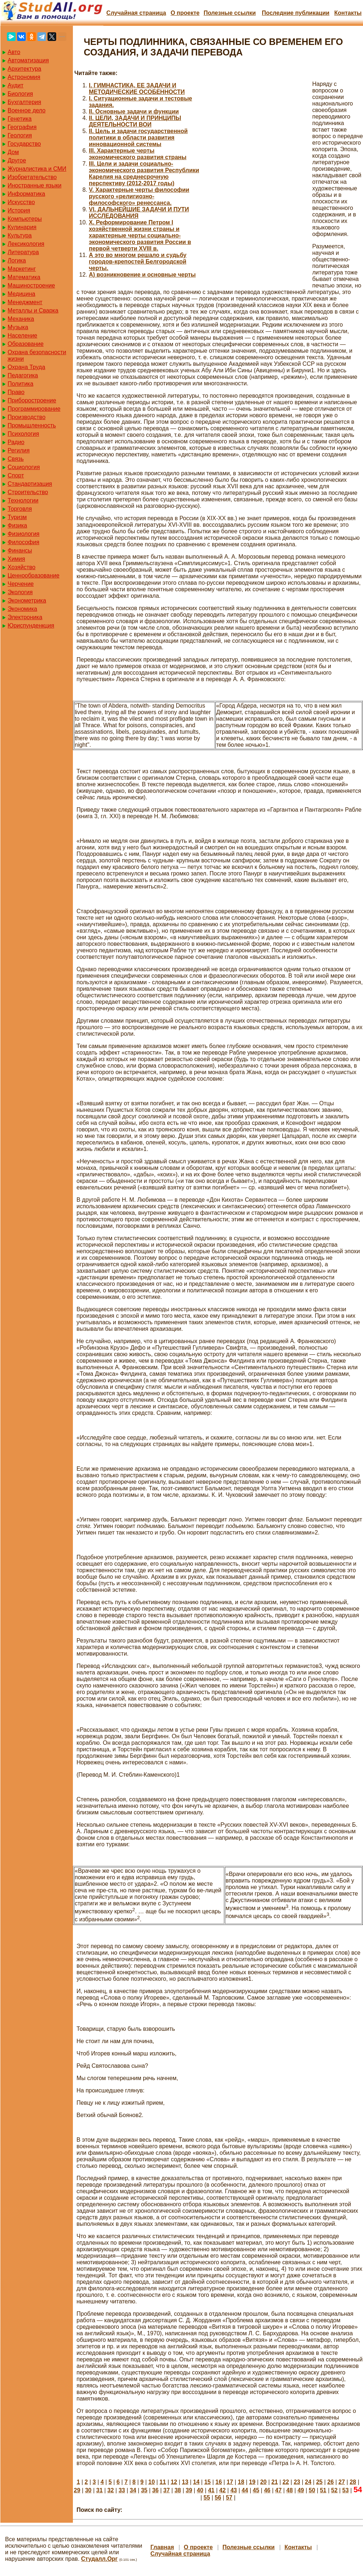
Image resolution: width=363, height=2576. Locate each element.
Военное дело (27, 110)
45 (256, 2490)
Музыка (18, 327)
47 (278, 2490)
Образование (26, 344)
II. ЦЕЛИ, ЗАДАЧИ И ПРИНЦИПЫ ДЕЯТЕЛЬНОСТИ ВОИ (135, 121)
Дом (13, 152)
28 (353, 2482)
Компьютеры (25, 219)
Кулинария (22, 227)
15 (207, 2482)
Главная (162, 2547)
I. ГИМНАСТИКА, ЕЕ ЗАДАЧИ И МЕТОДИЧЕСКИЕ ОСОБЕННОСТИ (137, 88)
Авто (14, 52)
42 (222, 2490)
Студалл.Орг (99, 2559)
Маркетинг (22, 269)
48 (289, 2490)
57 (229, 2497)
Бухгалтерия (24, 102)
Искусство (21, 202)
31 (99, 2490)
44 (245, 2490)
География (22, 127)
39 (189, 2490)
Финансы (20, 550)
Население (22, 335)
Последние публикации (295, 13)
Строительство (28, 492)
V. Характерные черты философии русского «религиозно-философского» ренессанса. (139, 196)
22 (285, 2482)
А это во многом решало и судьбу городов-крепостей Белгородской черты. (137, 261)
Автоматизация (28, 60)
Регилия (19, 450)
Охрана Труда (26, 367)
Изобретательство (32, 177)
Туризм (17, 517)
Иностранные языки (34, 185)
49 (300, 2490)
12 (174, 2482)
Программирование (34, 409)
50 (312, 2490)
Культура (20, 235)
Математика (24, 277)
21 (274, 2482)
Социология (24, 467)
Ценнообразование (33, 575)
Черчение (21, 584)
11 (163, 2482)
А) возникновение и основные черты (142, 275)
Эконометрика (27, 600)
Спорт (16, 475)
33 (122, 2490)
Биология (20, 94)
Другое (17, 160)
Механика (21, 319)
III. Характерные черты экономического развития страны (137, 154)
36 (155, 2490)
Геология (20, 135)
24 (308, 2482)
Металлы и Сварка (33, 310)
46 (267, 2490)
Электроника (25, 617)
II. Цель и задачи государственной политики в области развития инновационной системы (138, 137)
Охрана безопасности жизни (37, 355)
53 (345, 2490)
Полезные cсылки (229, 13)
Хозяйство (22, 567)
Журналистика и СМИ (37, 169)
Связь (16, 459)
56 (218, 2497)
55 (206, 2497)
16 (218, 2482)
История (19, 210)
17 (230, 2482)
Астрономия (24, 77)
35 (144, 2490)
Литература (23, 252)
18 (241, 2482)
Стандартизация (30, 484)
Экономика (22, 609)
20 (263, 2482)
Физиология (24, 534)
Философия (23, 542)
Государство (24, 144)
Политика (20, 384)
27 (341, 2482)
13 (185, 2482)
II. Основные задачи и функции (134, 111)
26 (330, 2482)
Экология (20, 592)
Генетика (20, 119)
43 (233, 2490)
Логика (17, 260)
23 (297, 2482)
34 (133, 2490)
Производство (26, 417)
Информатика (26, 194)
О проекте (184, 13)
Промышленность (32, 425)
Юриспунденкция (31, 625)
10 (151, 2482)
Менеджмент (25, 302)
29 (77, 2490)
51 (323, 2490)
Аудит (16, 85)
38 (177, 2490)
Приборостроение (32, 400)
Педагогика (23, 375)
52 (334, 2490)
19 (252, 2482)
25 (319, 2482)
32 (110, 2490)
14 (196, 2482)
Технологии (23, 500)
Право (16, 392)
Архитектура (24, 69)
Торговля (20, 509)
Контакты (348, 13)
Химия (16, 559)
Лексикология (26, 244)
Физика (17, 525)
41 (211, 2490)
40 (200, 2490)
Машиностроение (31, 285)
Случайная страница (136, 13)
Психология (23, 434)
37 (166, 2490)
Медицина (21, 294)
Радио (16, 442)
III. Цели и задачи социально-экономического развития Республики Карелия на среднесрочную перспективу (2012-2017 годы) (144, 173)
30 (88, 2490)
